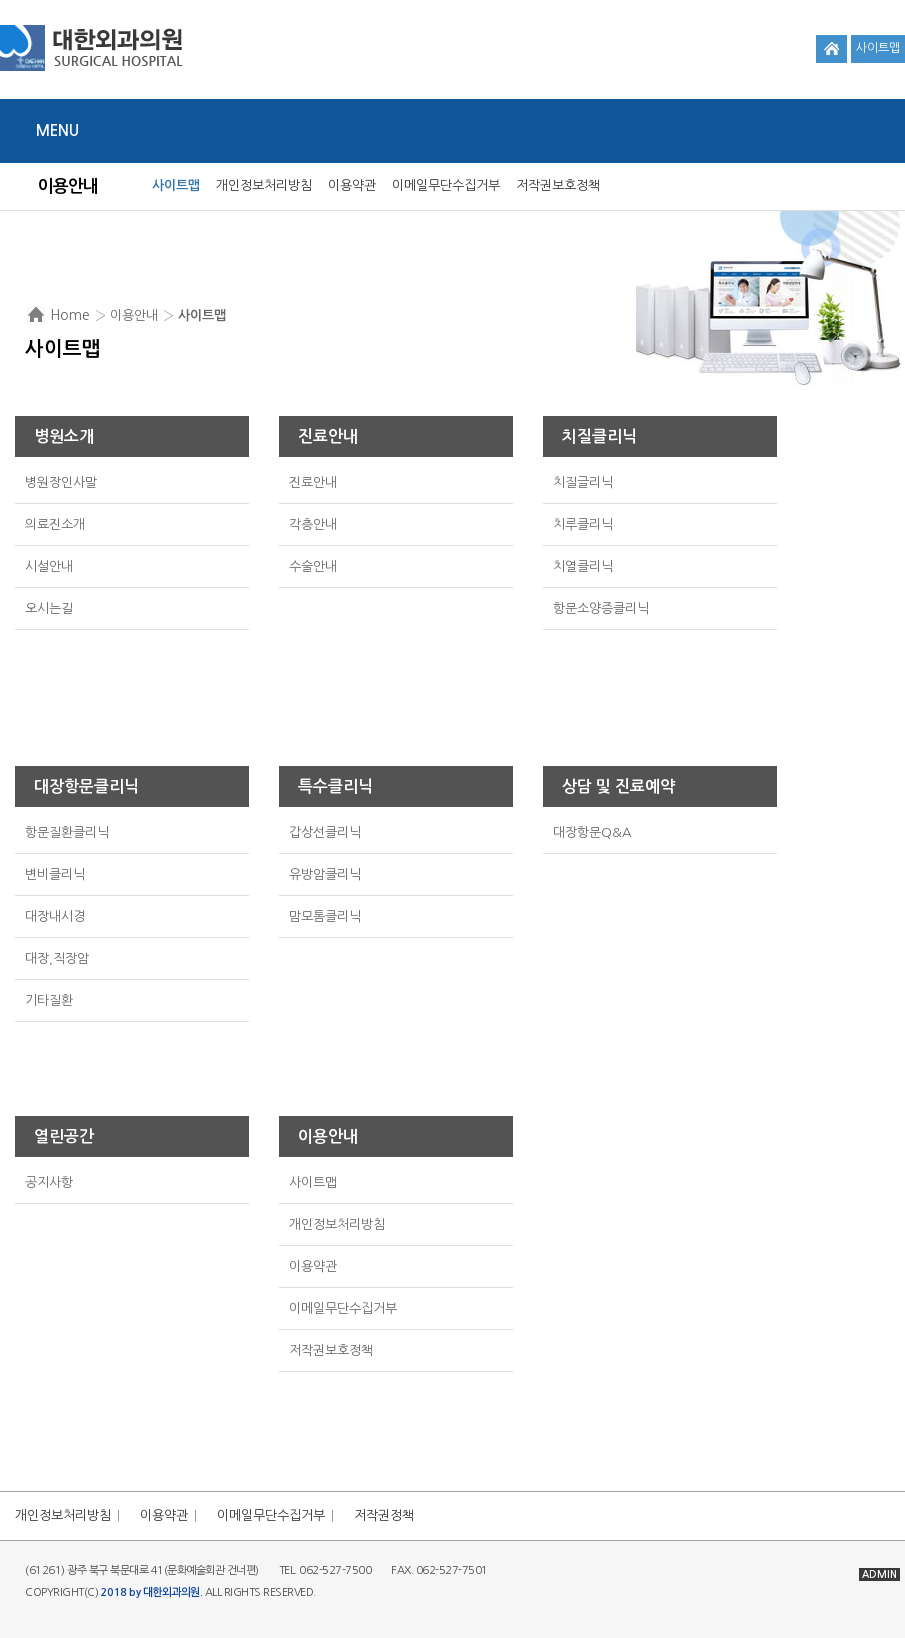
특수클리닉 (335, 786)
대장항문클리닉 (86, 786)
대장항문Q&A (592, 832)
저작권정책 (384, 1515)
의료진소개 (55, 524)
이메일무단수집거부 (446, 185)
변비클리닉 (55, 874)
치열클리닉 (583, 566)
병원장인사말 (61, 482)
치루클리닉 (583, 524)
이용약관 (352, 185)
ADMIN (879, 1574)
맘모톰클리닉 (325, 916)
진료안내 (328, 436)
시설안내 (49, 566)
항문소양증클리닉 (601, 608)
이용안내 (328, 1136)
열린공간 (64, 1136)
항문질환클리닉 (67, 832)
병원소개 (64, 436)
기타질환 (49, 1000)
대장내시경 (55, 916)
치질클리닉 (599, 436)
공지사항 (49, 1182)
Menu (57, 130)
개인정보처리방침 (264, 185)
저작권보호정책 (558, 185)
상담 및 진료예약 (618, 786)
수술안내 (313, 566)
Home (70, 315)
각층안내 (313, 524)
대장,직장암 (57, 958)
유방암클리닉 (325, 874)
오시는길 (49, 608)
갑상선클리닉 (325, 832)
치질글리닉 (583, 482)
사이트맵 (878, 48)
